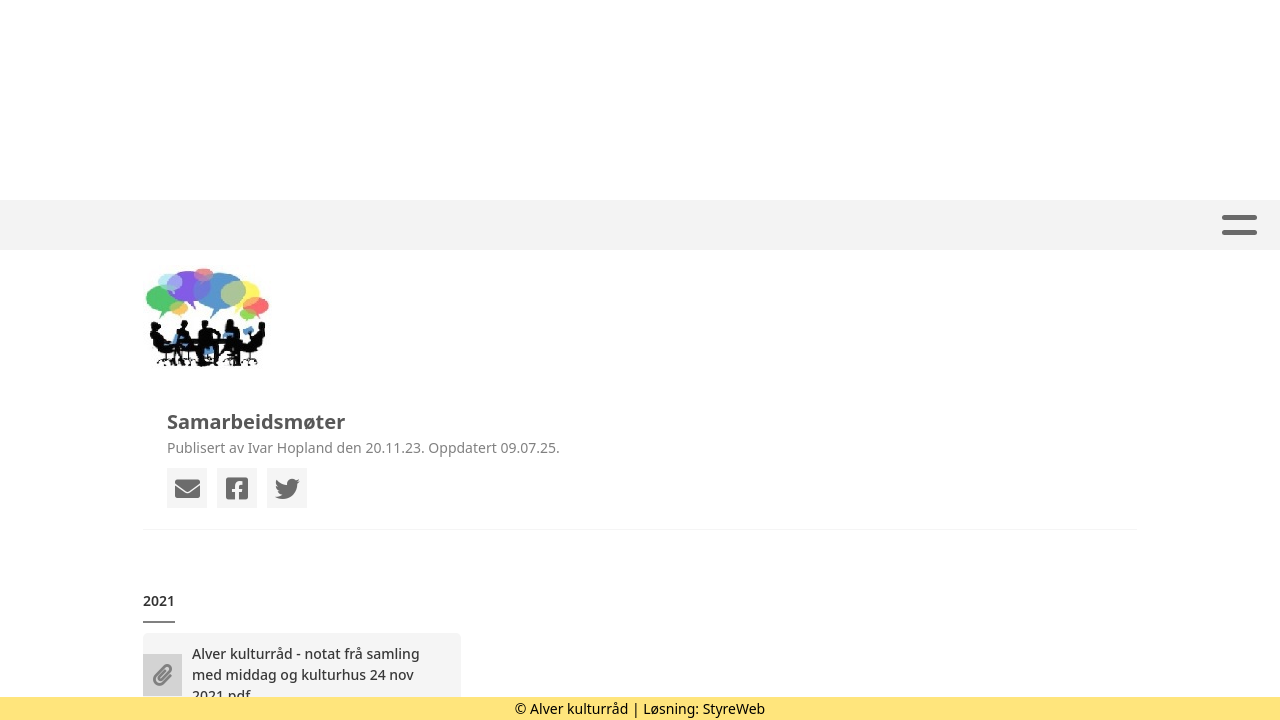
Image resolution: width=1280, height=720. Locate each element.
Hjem (408, 225)
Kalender (725, 225)
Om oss (849, 225)
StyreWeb (734, 708)
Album (616, 225)
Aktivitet (509, 225)
